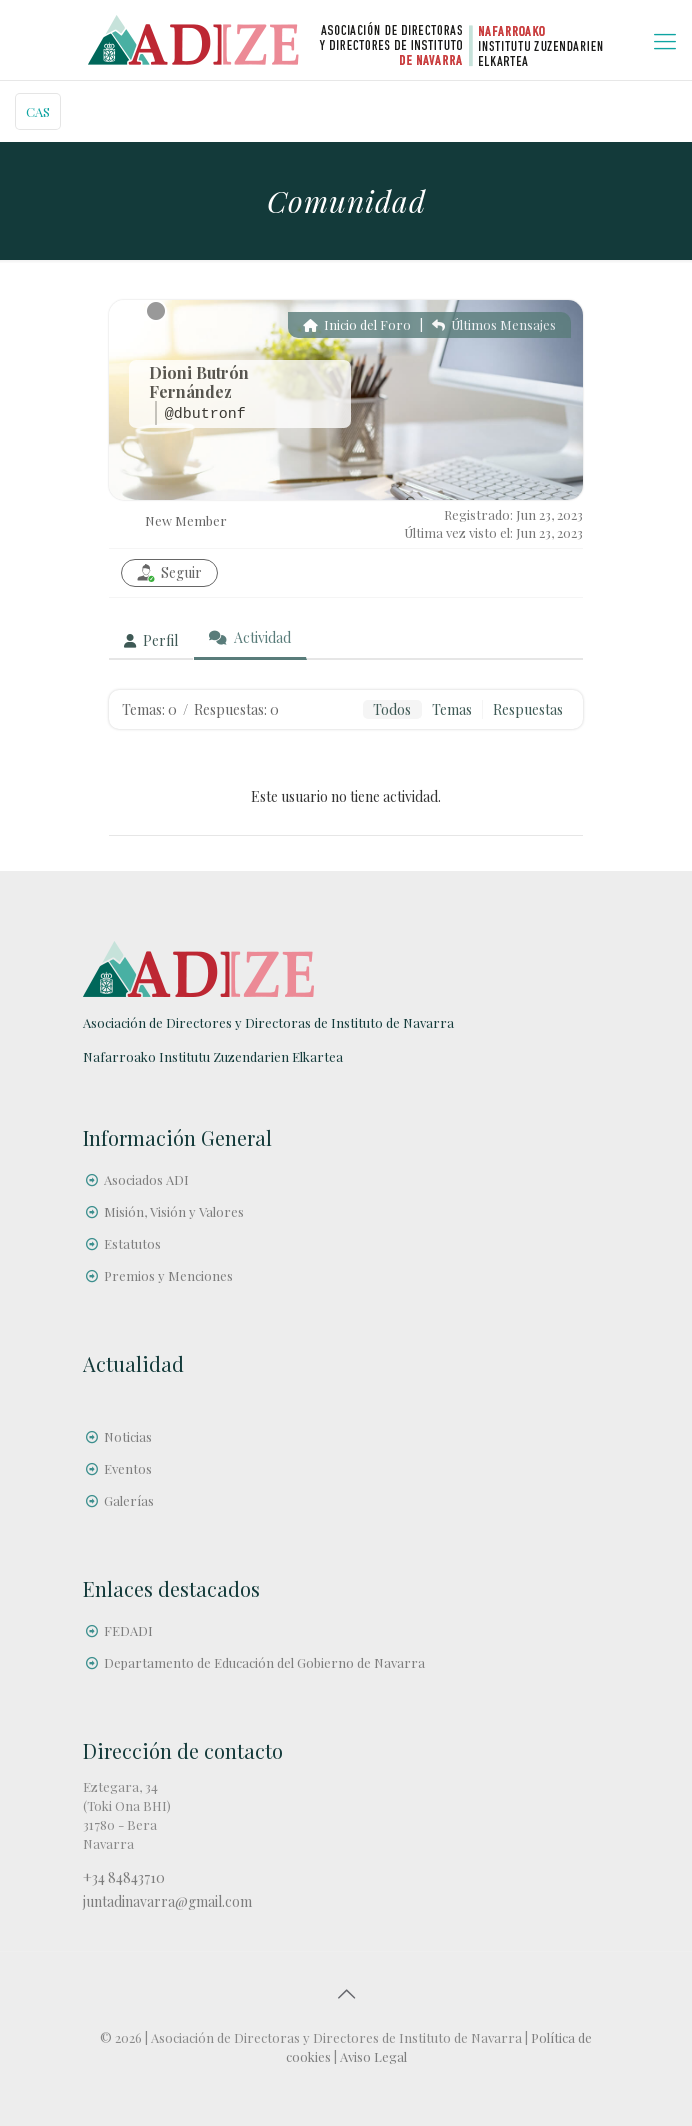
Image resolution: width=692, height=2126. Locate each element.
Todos (392, 709)
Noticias (128, 1436)
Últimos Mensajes (494, 324)
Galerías (129, 1500)
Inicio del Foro (357, 324)
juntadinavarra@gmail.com (167, 1901)
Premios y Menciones (168, 1275)
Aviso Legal (373, 2056)
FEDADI (128, 1630)
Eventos (128, 1468)
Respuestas (528, 709)
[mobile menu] (665, 40)
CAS (38, 111)
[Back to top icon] (346, 1993)
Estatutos (132, 1243)
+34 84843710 (124, 1877)
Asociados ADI (146, 1179)
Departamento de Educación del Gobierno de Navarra (264, 1662)
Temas (452, 709)
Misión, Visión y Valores (174, 1211)
